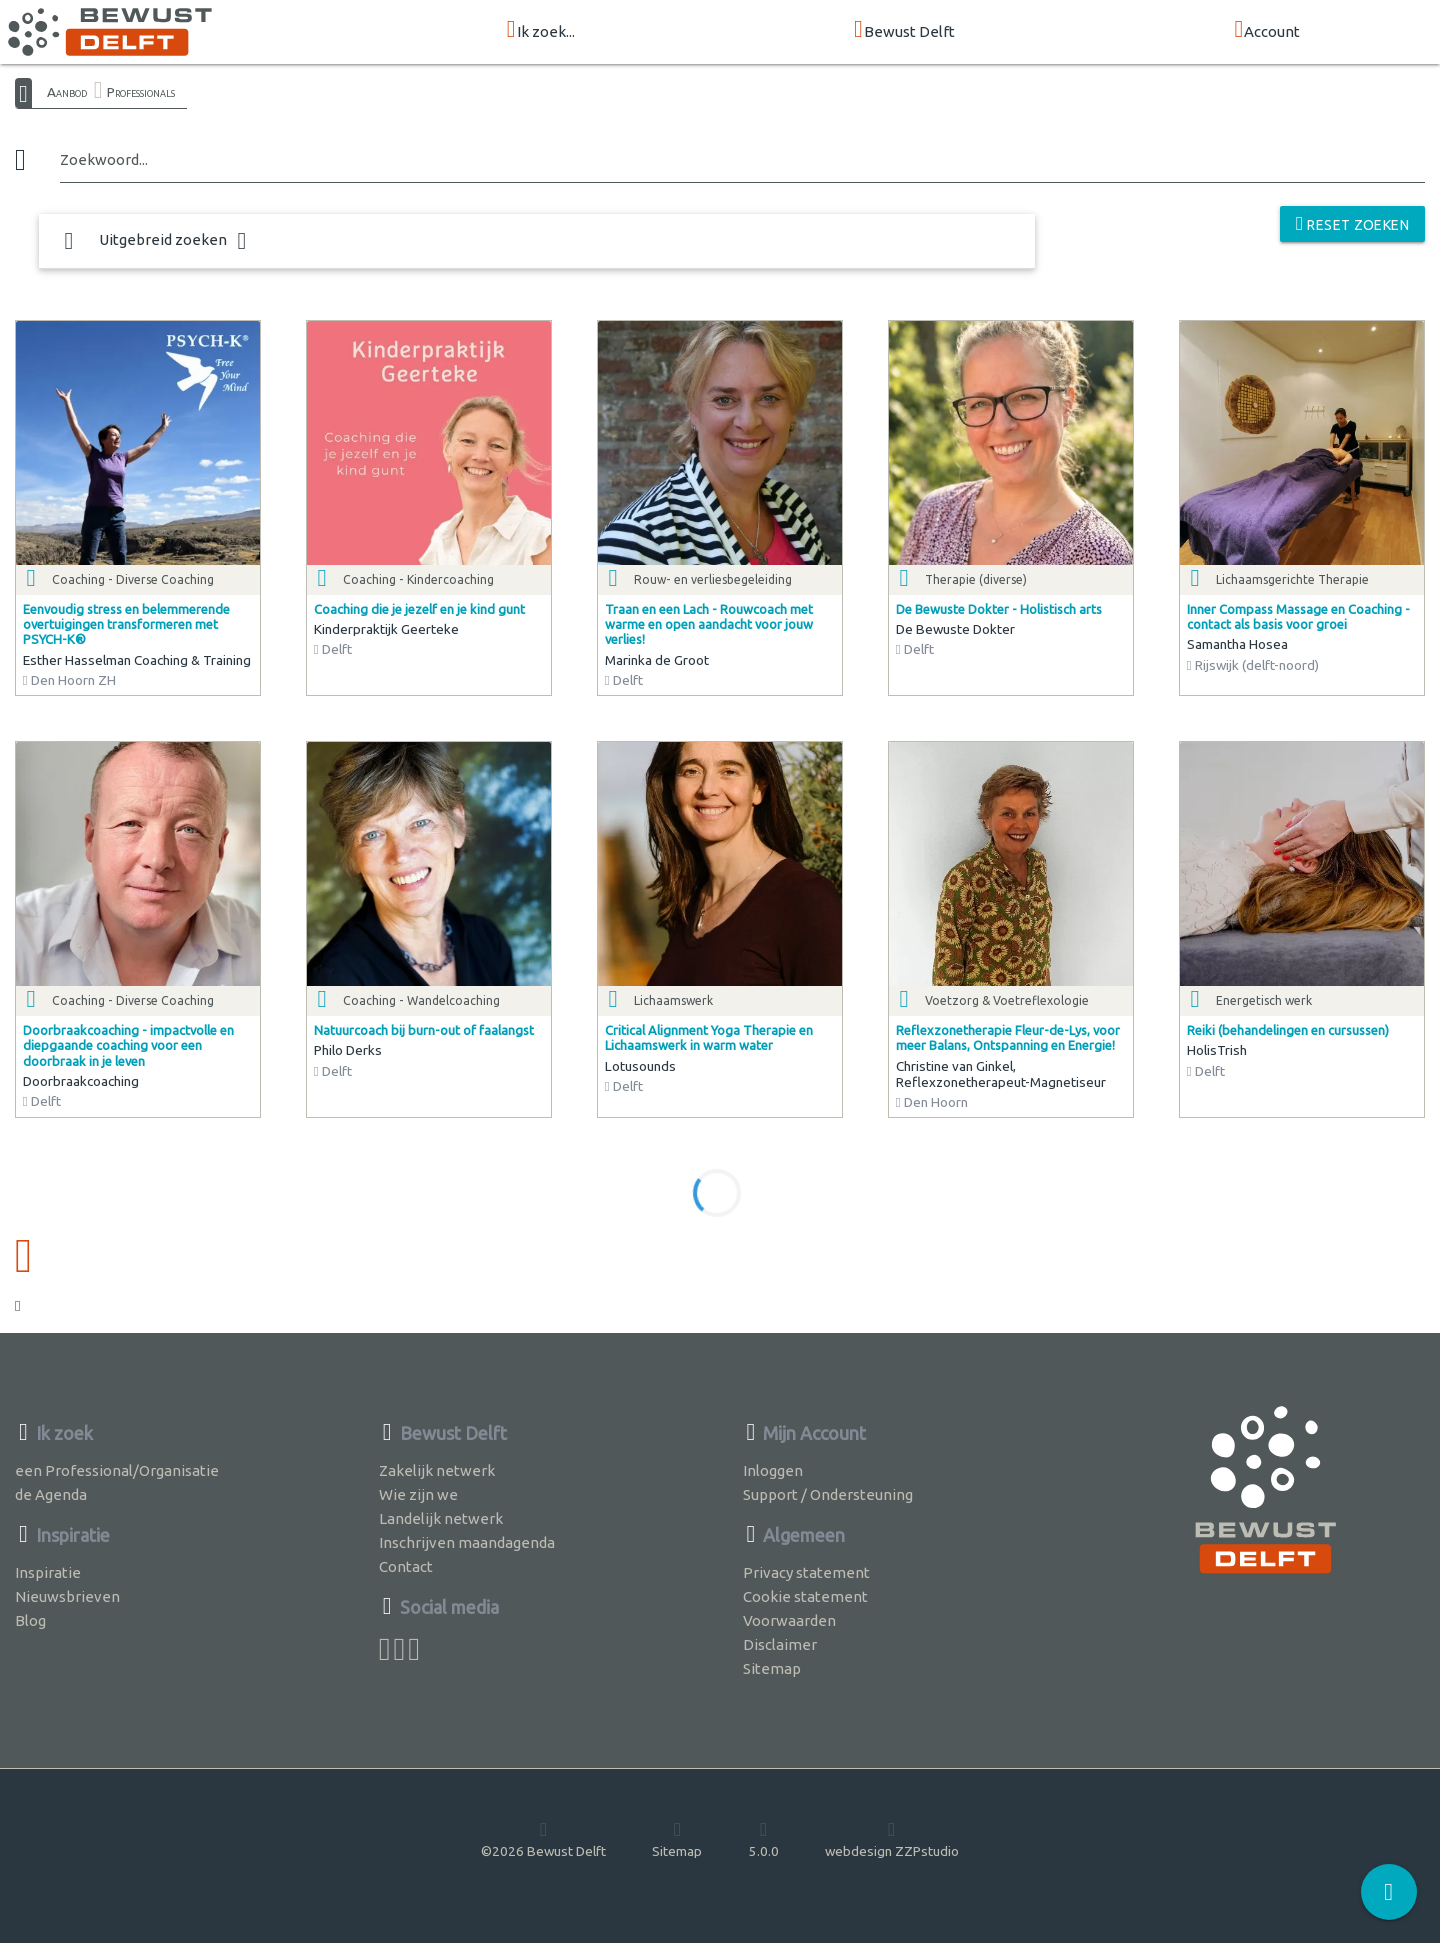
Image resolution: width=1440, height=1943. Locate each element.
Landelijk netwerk (441, 1518)
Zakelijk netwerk (437, 1470)
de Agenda (51, 1494)
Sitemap (772, 1668)
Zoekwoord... (104, 159)
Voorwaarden (789, 1620)
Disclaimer (780, 1644)
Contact (406, 1566)
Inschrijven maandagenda (467, 1542)
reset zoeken (1352, 223)
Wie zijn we (418, 1494)
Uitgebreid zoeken (155, 241)
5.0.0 (764, 1839)
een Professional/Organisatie (117, 1470)
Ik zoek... (541, 30)
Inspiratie (48, 1572)
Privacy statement (806, 1572)
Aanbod (67, 92)
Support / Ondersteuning (828, 1494)
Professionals (141, 92)
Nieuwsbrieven (67, 1596)
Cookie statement (805, 1596)
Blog (30, 1620)
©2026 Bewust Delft (543, 1839)
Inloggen (773, 1470)
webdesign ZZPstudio (892, 1839)
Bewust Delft (904, 30)
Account (1267, 30)
